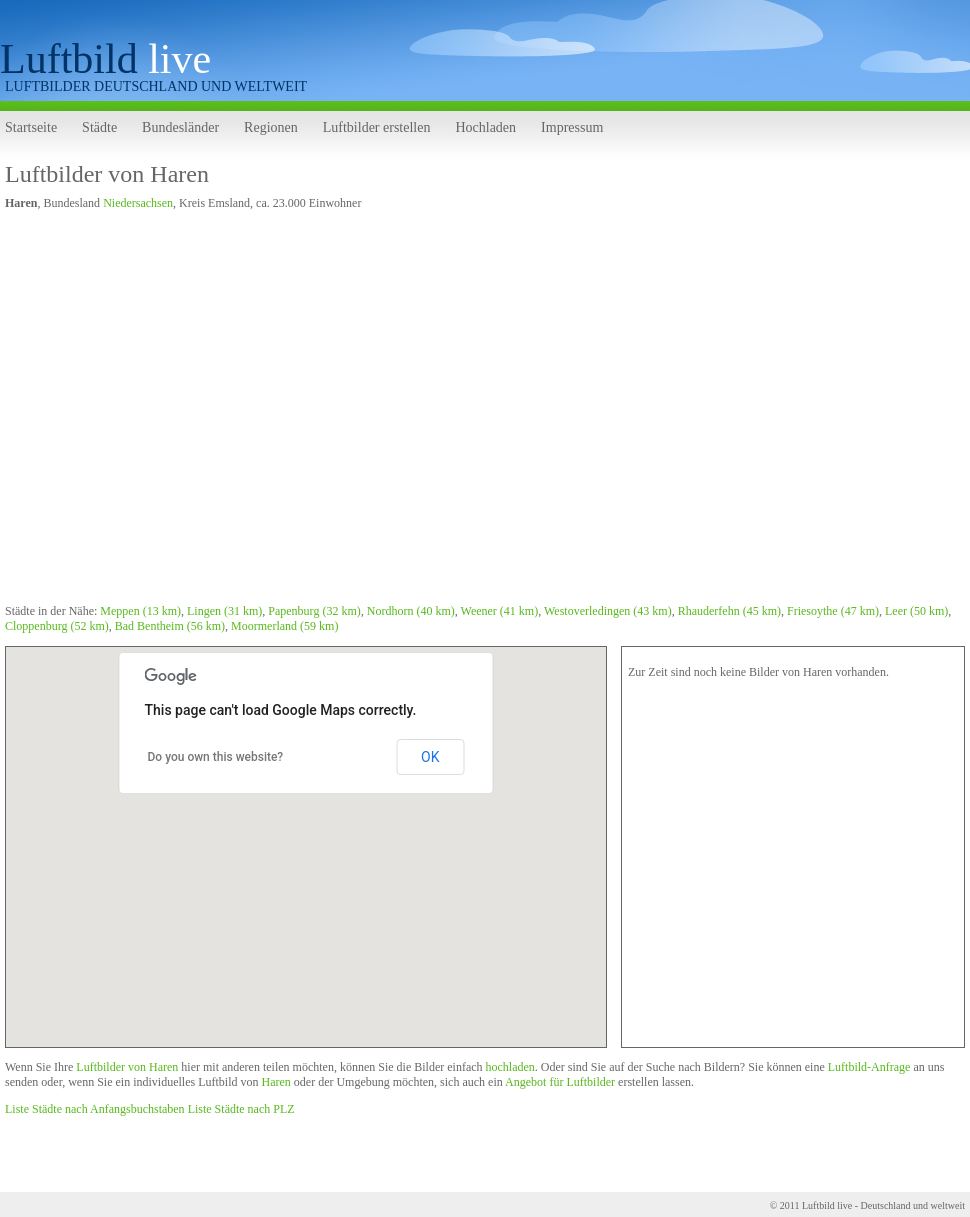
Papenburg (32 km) (314, 611)
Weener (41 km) (500, 611)
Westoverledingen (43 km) (608, 611)
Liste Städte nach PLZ (241, 1109)
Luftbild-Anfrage (869, 1067)
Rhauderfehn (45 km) (729, 611)
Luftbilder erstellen (377, 127)
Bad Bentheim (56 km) (170, 626)
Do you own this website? (216, 757)
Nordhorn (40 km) (411, 611)
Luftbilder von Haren (107, 174)
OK (430, 757)
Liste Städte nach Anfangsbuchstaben (95, 1109)
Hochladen (485, 127)
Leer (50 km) (916, 611)
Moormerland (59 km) (284, 626)
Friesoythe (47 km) (833, 611)
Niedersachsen (138, 203)
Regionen (271, 127)
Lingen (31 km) (224, 611)
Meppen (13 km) (140, 611)
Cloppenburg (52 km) (57, 626)
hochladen (510, 1067)
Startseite (31, 127)
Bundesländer (180, 127)
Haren (275, 1082)
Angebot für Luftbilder (560, 1082)
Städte (99, 127)
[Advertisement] (192, 410)
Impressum (572, 127)
